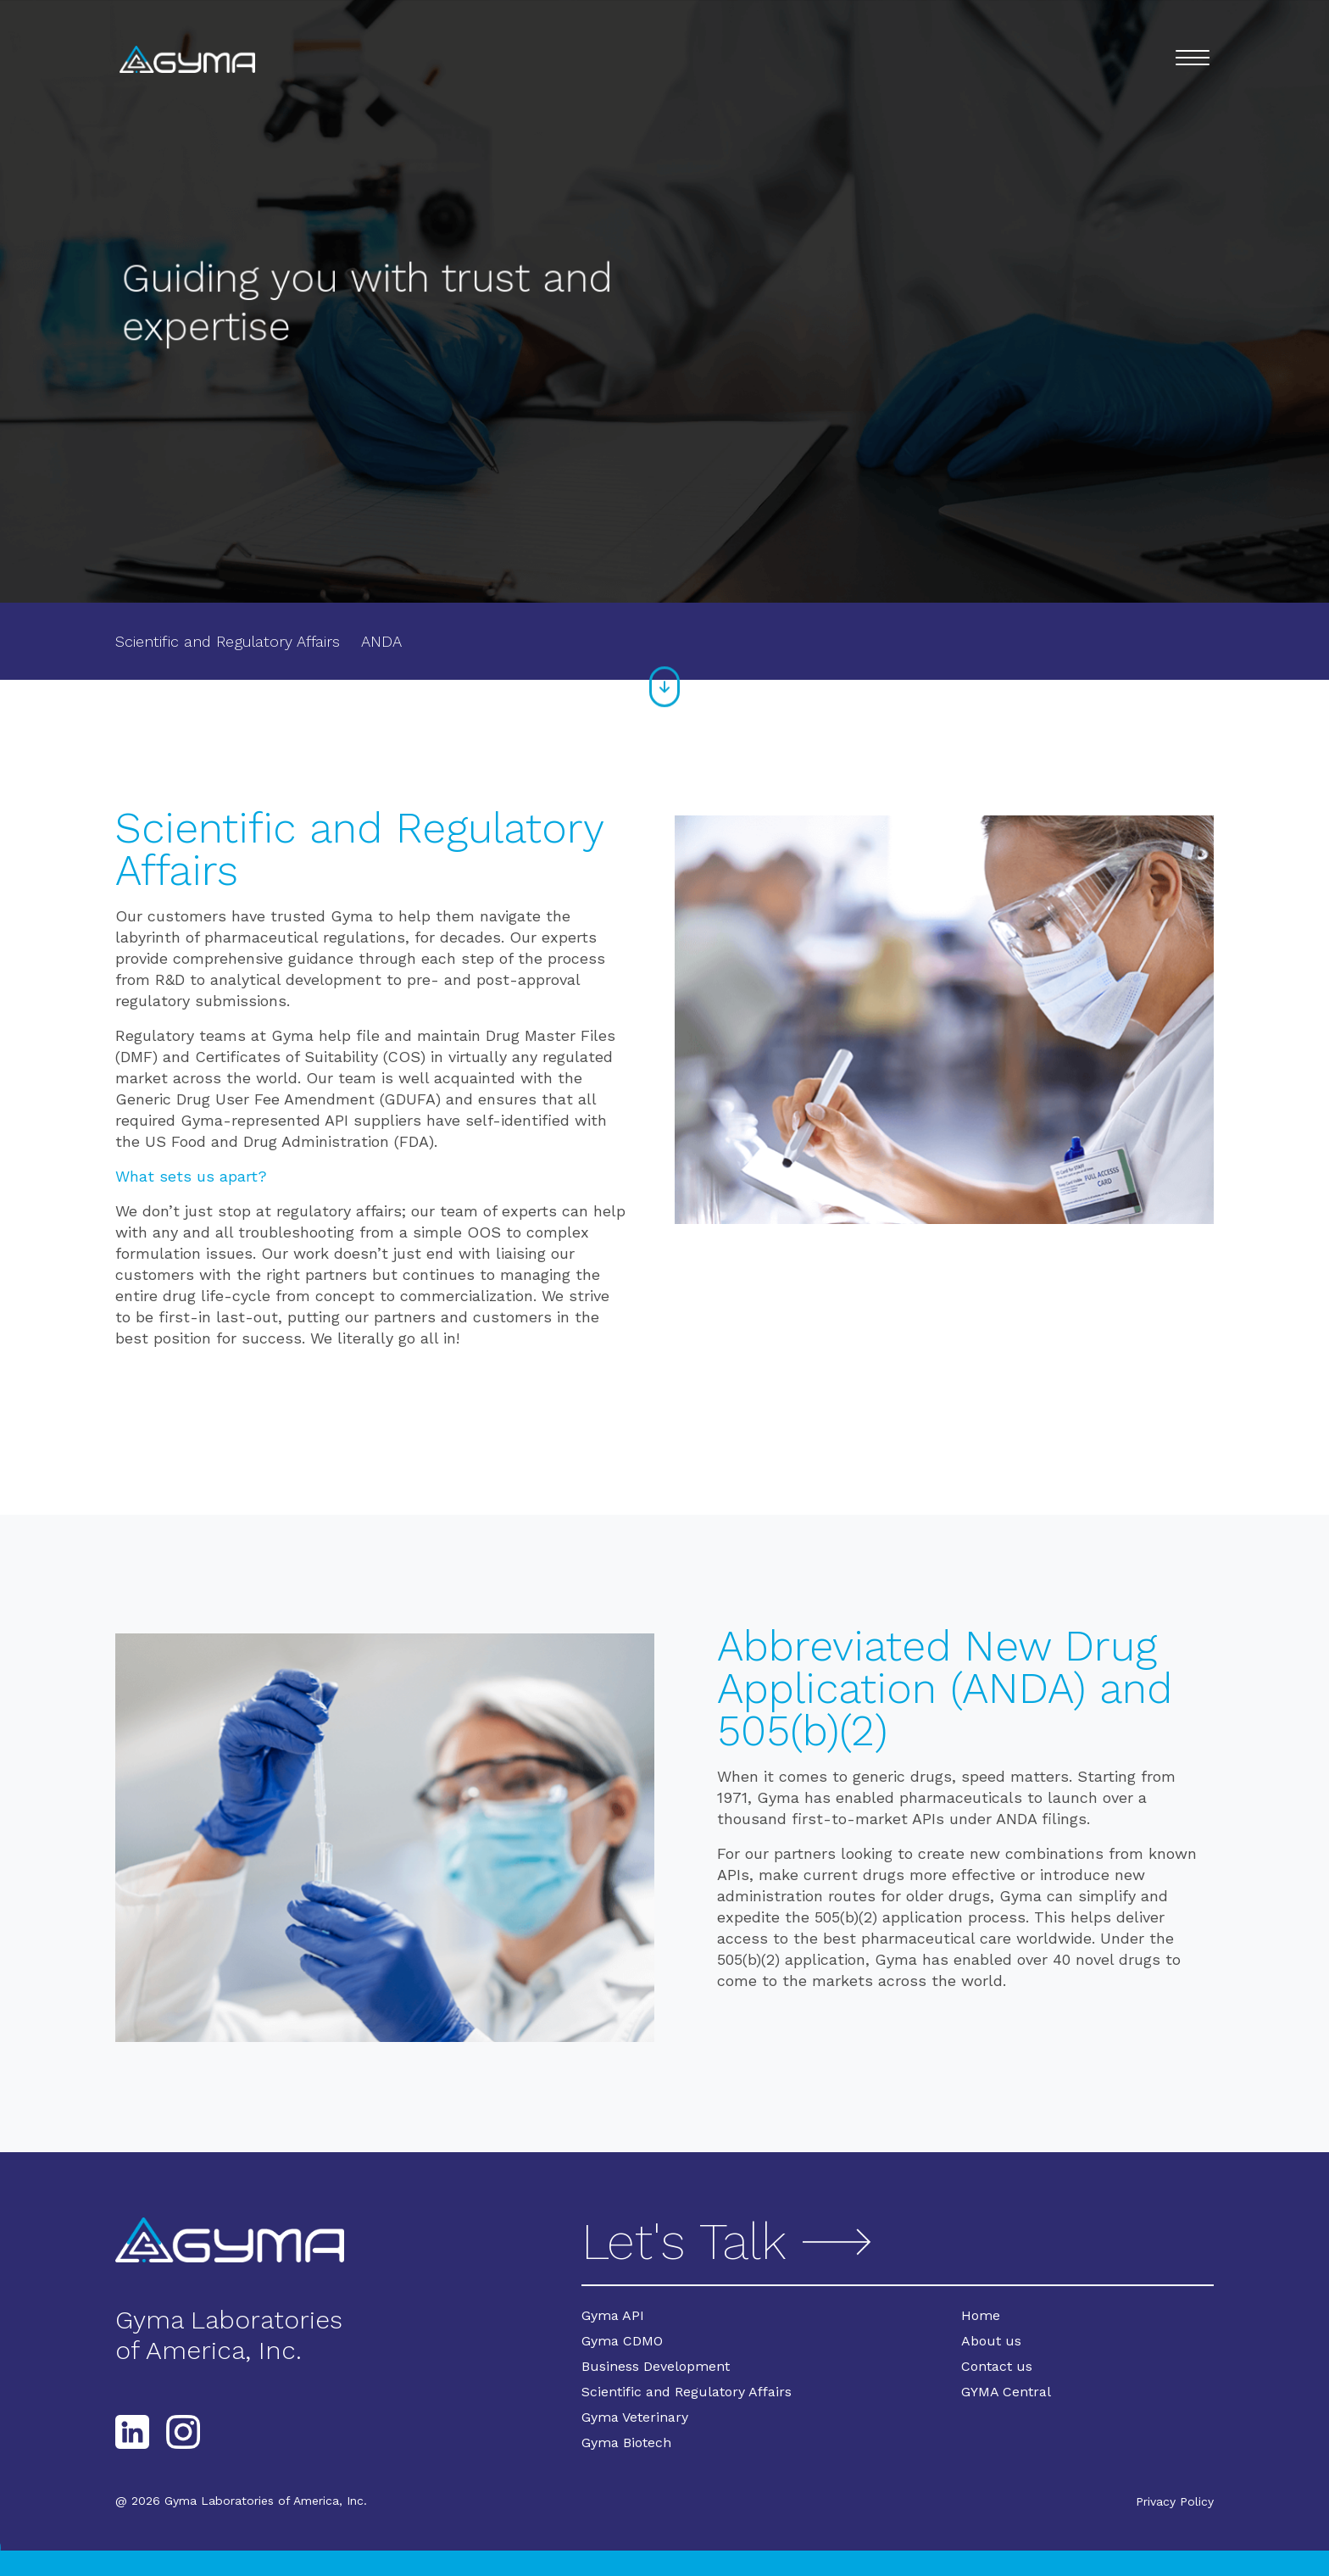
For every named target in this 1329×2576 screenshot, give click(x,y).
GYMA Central (1006, 2392)
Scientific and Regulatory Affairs (227, 641)
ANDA (381, 641)
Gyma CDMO (622, 2341)
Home (980, 2315)
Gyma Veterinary (634, 2417)
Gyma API (612, 2315)
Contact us (996, 2366)
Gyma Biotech (626, 2442)
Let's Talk (730, 2242)
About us (991, 2341)
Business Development (655, 2366)
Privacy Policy (1175, 2501)
